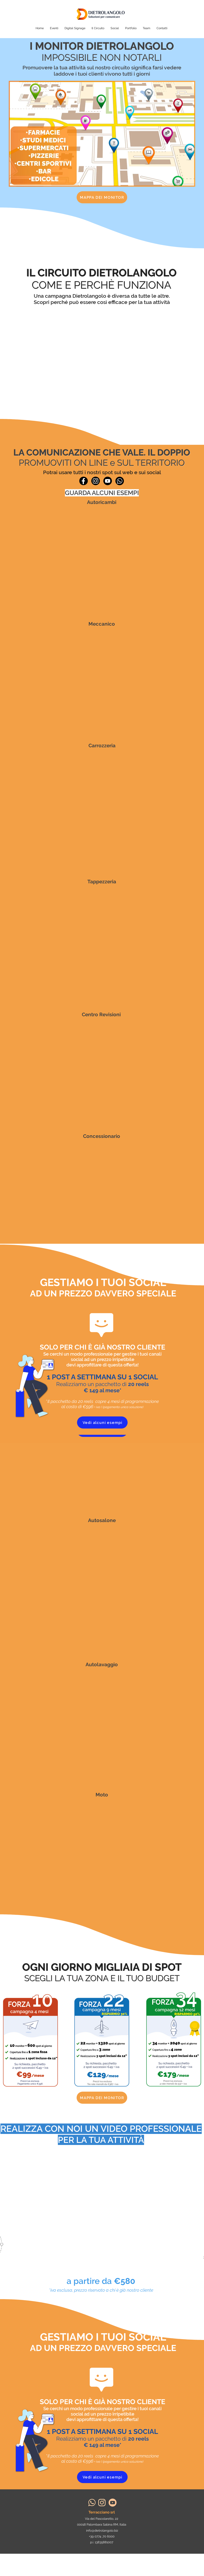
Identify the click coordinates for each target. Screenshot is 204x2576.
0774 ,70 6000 (104, 2536)
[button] (74, 28)
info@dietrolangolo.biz (102, 2530)
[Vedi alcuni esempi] (102, 1422)
